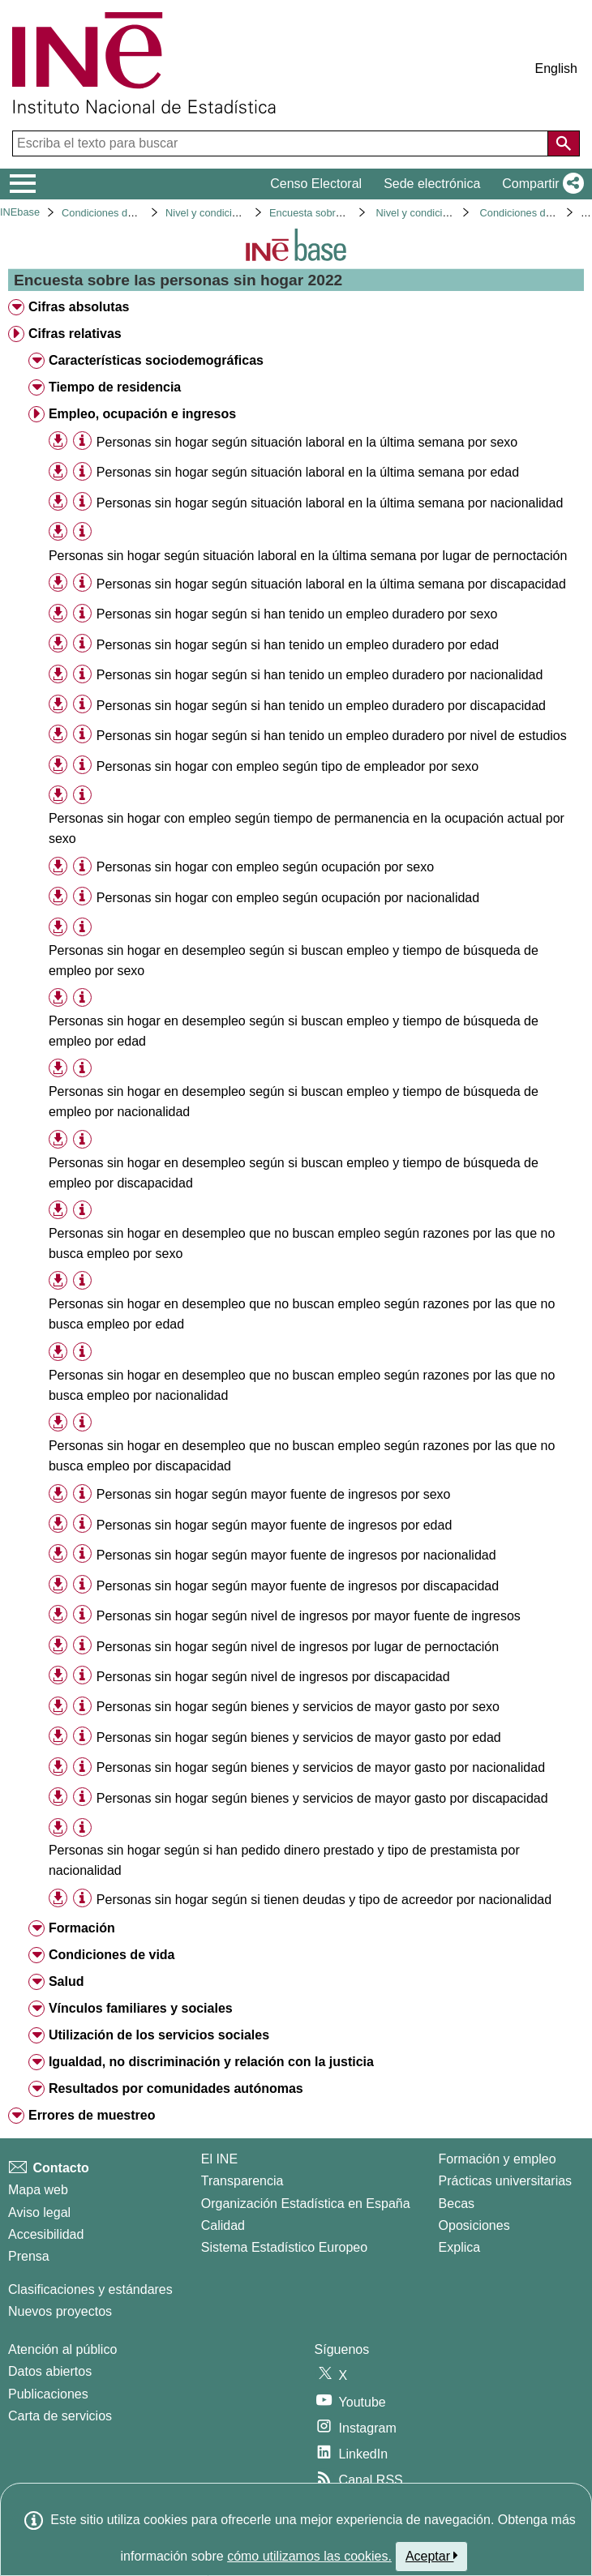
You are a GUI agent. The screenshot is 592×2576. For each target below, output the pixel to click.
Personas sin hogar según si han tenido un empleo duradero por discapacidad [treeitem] (321, 705)
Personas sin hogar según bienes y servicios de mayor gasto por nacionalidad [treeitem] (321, 1767)
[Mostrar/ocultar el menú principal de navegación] (23, 184)
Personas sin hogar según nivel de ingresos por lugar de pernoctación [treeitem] (298, 1647)
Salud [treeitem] (66, 1981)
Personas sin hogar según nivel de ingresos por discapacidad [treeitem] (273, 1677)
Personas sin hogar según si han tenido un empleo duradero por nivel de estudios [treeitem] (332, 735)
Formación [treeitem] (82, 1928)
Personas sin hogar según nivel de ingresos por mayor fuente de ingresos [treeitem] (309, 1616)
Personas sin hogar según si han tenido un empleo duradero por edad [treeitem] (298, 645)
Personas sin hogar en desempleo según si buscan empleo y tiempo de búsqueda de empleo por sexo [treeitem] (293, 961)
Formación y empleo (497, 2159)
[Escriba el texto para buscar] (281, 143)
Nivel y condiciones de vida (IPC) (241, 213)
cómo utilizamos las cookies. (309, 2556)
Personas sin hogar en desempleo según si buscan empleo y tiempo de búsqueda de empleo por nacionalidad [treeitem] (293, 1102)
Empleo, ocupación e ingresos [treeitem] (142, 414)
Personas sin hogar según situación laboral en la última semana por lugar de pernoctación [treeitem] (308, 556)
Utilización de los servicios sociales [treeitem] (159, 2035)
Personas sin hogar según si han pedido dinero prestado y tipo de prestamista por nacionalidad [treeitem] (284, 1860)
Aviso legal (39, 2212)
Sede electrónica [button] (432, 183)
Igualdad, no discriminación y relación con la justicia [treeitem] (211, 2062)
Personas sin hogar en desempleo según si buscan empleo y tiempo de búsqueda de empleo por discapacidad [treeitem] (293, 1173)
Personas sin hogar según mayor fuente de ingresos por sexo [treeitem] (274, 1494)
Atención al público (62, 2349)
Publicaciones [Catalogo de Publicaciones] (48, 2394)
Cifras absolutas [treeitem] (78, 307)
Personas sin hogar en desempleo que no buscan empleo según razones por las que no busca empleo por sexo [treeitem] (302, 1243)
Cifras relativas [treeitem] (75, 333)
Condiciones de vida (108, 213)
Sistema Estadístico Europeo (284, 2247)
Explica (460, 2247)
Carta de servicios (60, 2416)
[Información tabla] (82, 441)
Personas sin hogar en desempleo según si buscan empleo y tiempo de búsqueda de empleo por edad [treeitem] (293, 1031)
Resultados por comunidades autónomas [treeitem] (176, 2088)
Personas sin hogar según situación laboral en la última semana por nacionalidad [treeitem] (330, 503)
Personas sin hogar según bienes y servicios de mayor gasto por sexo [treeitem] (298, 1707)
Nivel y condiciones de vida (438, 213)
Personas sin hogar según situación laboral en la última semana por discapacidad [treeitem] (331, 584)
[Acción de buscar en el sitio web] (563, 143)
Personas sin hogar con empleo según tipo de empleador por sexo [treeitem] (287, 766)
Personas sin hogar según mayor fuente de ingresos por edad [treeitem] (275, 1525)
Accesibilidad (46, 2234)
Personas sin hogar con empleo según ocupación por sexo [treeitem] (265, 867)
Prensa (28, 2256)
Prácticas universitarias (506, 2181)
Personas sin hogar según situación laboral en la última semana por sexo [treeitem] (307, 442)
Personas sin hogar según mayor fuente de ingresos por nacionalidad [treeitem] (296, 1555)
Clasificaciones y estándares (90, 2289)
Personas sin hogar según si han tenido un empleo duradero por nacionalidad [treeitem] (320, 675)
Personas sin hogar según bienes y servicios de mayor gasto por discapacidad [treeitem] (322, 1798)
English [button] (556, 68)
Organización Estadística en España (305, 2203)
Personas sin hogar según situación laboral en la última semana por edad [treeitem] (308, 472)
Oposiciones (474, 2225)
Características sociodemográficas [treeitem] (156, 360)
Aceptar (431, 2555)
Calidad (223, 2225)
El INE (219, 2159)
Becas (456, 2203)
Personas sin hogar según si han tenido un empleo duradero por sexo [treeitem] (297, 614)
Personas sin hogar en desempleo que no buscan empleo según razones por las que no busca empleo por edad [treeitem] (302, 1314)
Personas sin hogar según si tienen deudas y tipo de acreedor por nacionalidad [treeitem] (324, 1899)
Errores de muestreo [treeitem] (92, 2115)
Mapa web (38, 2190)
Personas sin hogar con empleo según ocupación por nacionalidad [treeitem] (288, 898)
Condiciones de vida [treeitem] (112, 1955)
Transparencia (242, 2181)
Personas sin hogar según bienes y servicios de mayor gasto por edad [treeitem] (299, 1737)
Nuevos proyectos (60, 2311)
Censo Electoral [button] (316, 183)
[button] (539, 184)
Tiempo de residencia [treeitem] (115, 387)
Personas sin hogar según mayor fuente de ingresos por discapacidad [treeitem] (298, 1586)
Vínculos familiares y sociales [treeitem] (141, 2008)
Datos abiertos (50, 2371)
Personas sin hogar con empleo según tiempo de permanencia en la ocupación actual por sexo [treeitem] (306, 828)
